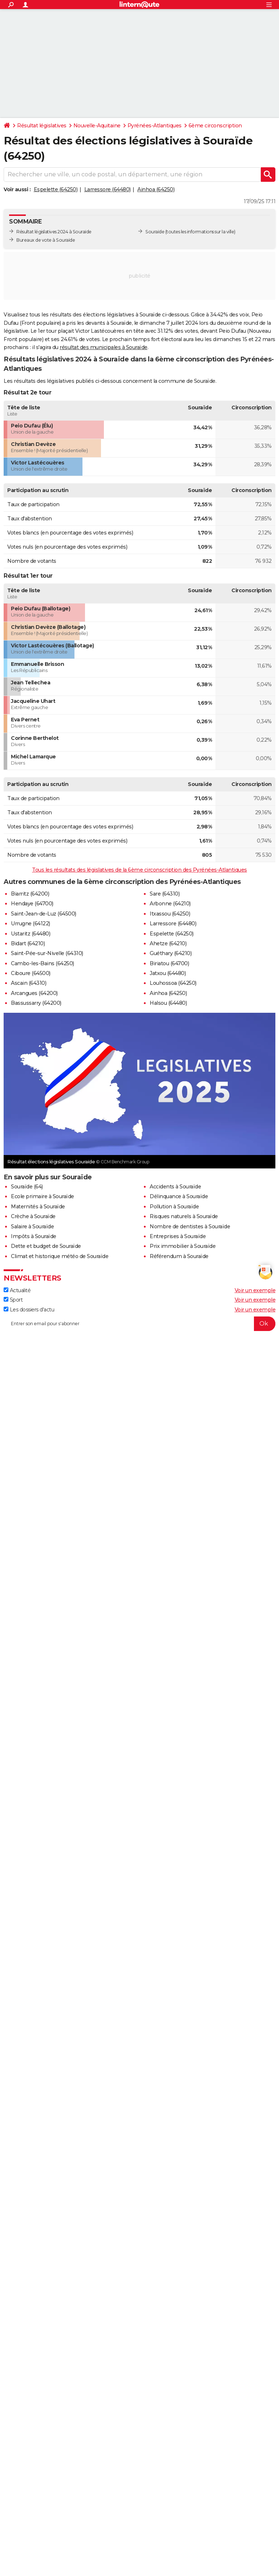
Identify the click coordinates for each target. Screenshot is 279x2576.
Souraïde (154, 231)
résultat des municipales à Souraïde (103, 347)
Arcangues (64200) (34, 993)
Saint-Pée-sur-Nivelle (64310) (47, 953)
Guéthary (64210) (170, 953)
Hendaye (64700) (32, 903)
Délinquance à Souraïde (179, 1196)
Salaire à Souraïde (32, 1226)
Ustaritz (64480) (30, 933)
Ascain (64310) (28, 983)
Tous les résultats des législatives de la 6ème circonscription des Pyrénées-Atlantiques (139, 870)
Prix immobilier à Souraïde (182, 1246)
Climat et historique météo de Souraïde (59, 1256)
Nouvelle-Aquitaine (97, 125)
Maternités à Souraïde (38, 1206)
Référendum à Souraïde (179, 1256)
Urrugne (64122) (30, 923)
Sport (13, 1300)
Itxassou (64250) (170, 913)
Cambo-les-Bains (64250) (42, 963)
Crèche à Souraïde (33, 1216)
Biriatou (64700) (169, 963)
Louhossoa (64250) (173, 983)
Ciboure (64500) (30, 973)
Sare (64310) (164, 893)
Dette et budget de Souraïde (46, 1246)
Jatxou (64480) (168, 973)
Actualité (17, 1290)
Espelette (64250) (56, 189)
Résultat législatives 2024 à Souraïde (54, 231)
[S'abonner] (139, 1323)
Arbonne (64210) (170, 903)
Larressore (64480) (107, 189)
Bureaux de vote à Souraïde (45, 240)
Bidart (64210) (28, 943)
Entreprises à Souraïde (178, 1236)
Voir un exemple (255, 1290)
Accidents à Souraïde (175, 1186)
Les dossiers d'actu (29, 1309)
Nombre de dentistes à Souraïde (190, 1226)
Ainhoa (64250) (155, 189)
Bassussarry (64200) (36, 1003)
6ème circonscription (215, 125)
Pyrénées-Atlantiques (155, 125)
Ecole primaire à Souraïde (42, 1196)
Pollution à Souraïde (174, 1206)
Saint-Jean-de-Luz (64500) (43, 913)
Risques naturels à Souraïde (184, 1216)
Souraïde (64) (27, 1186)
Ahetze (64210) (168, 943)
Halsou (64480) (168, 1003)
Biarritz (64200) (30, 893)
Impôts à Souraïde (33, 1236)
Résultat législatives (41, 125)
